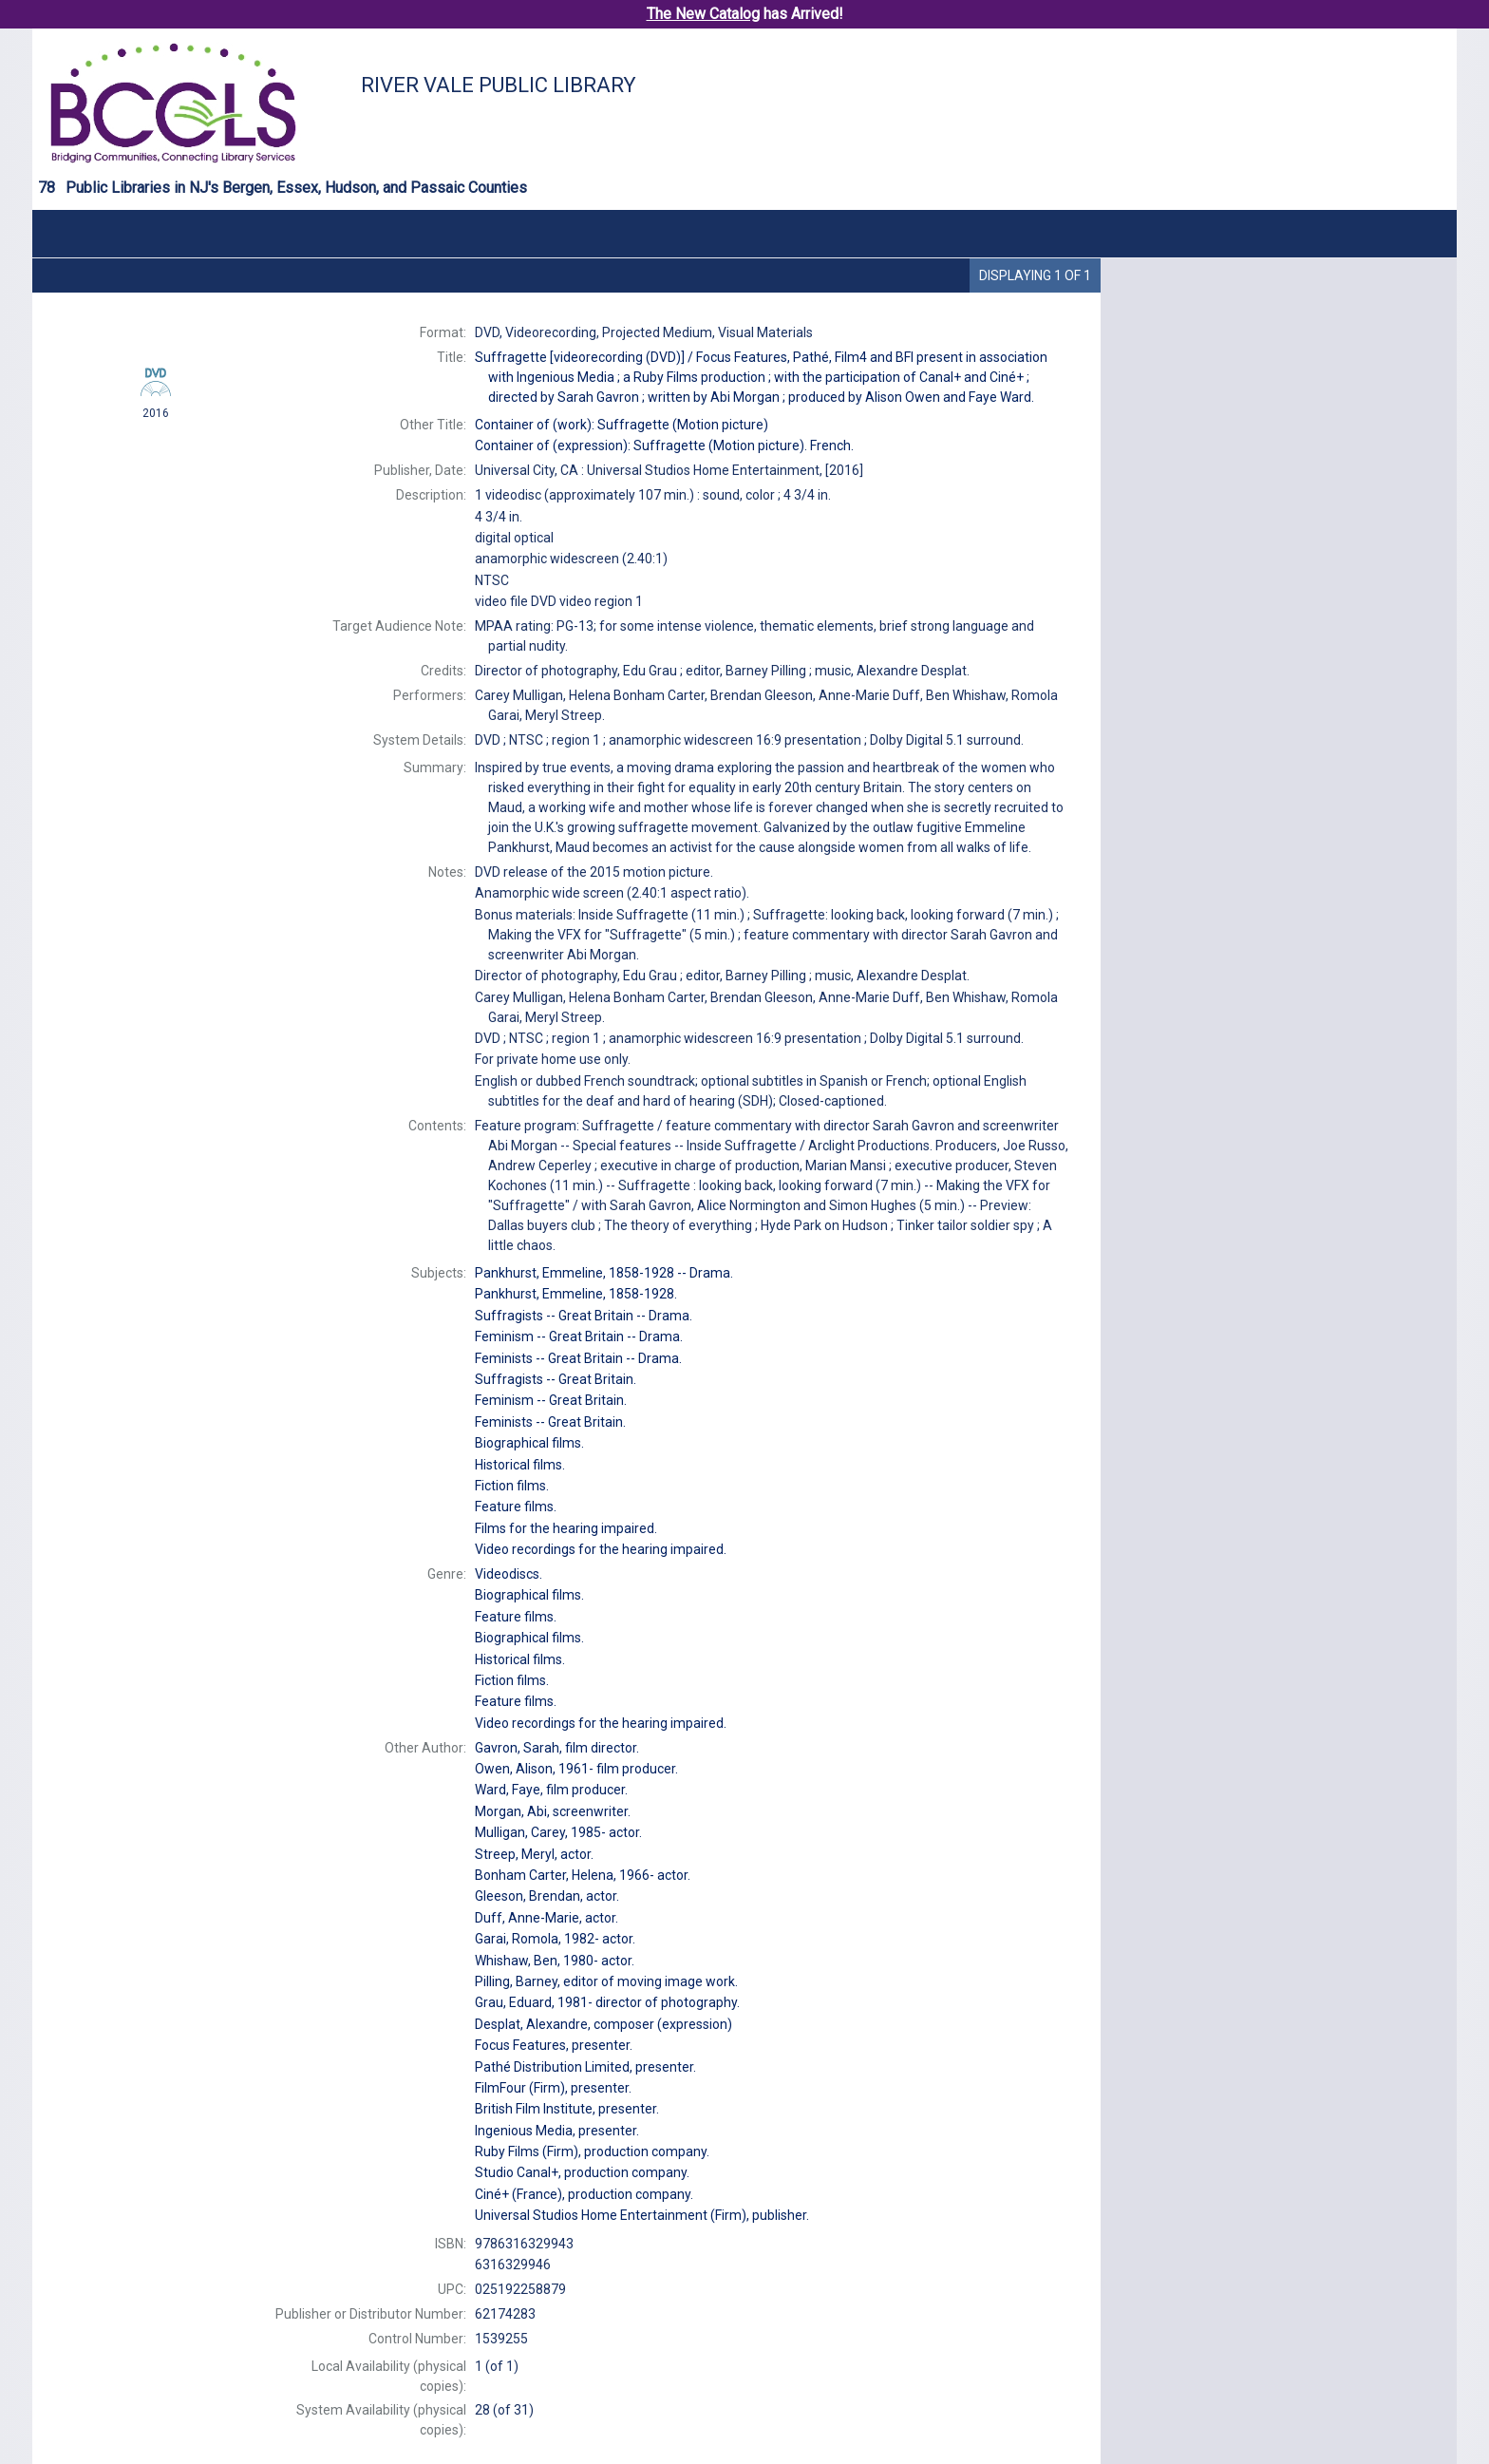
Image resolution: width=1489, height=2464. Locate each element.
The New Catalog (703, 14)
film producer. (576, 1768)
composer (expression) (603, 2024)
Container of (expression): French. (664, 445)
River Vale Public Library (498, 85)
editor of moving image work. (606, 1981)
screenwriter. (553, 1811)
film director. (557, 1747)
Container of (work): (621, 424)
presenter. (553, 2045)
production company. (592, 2151)
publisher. (642, 2215)
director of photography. (607, 2002)
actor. (558, 1832)
